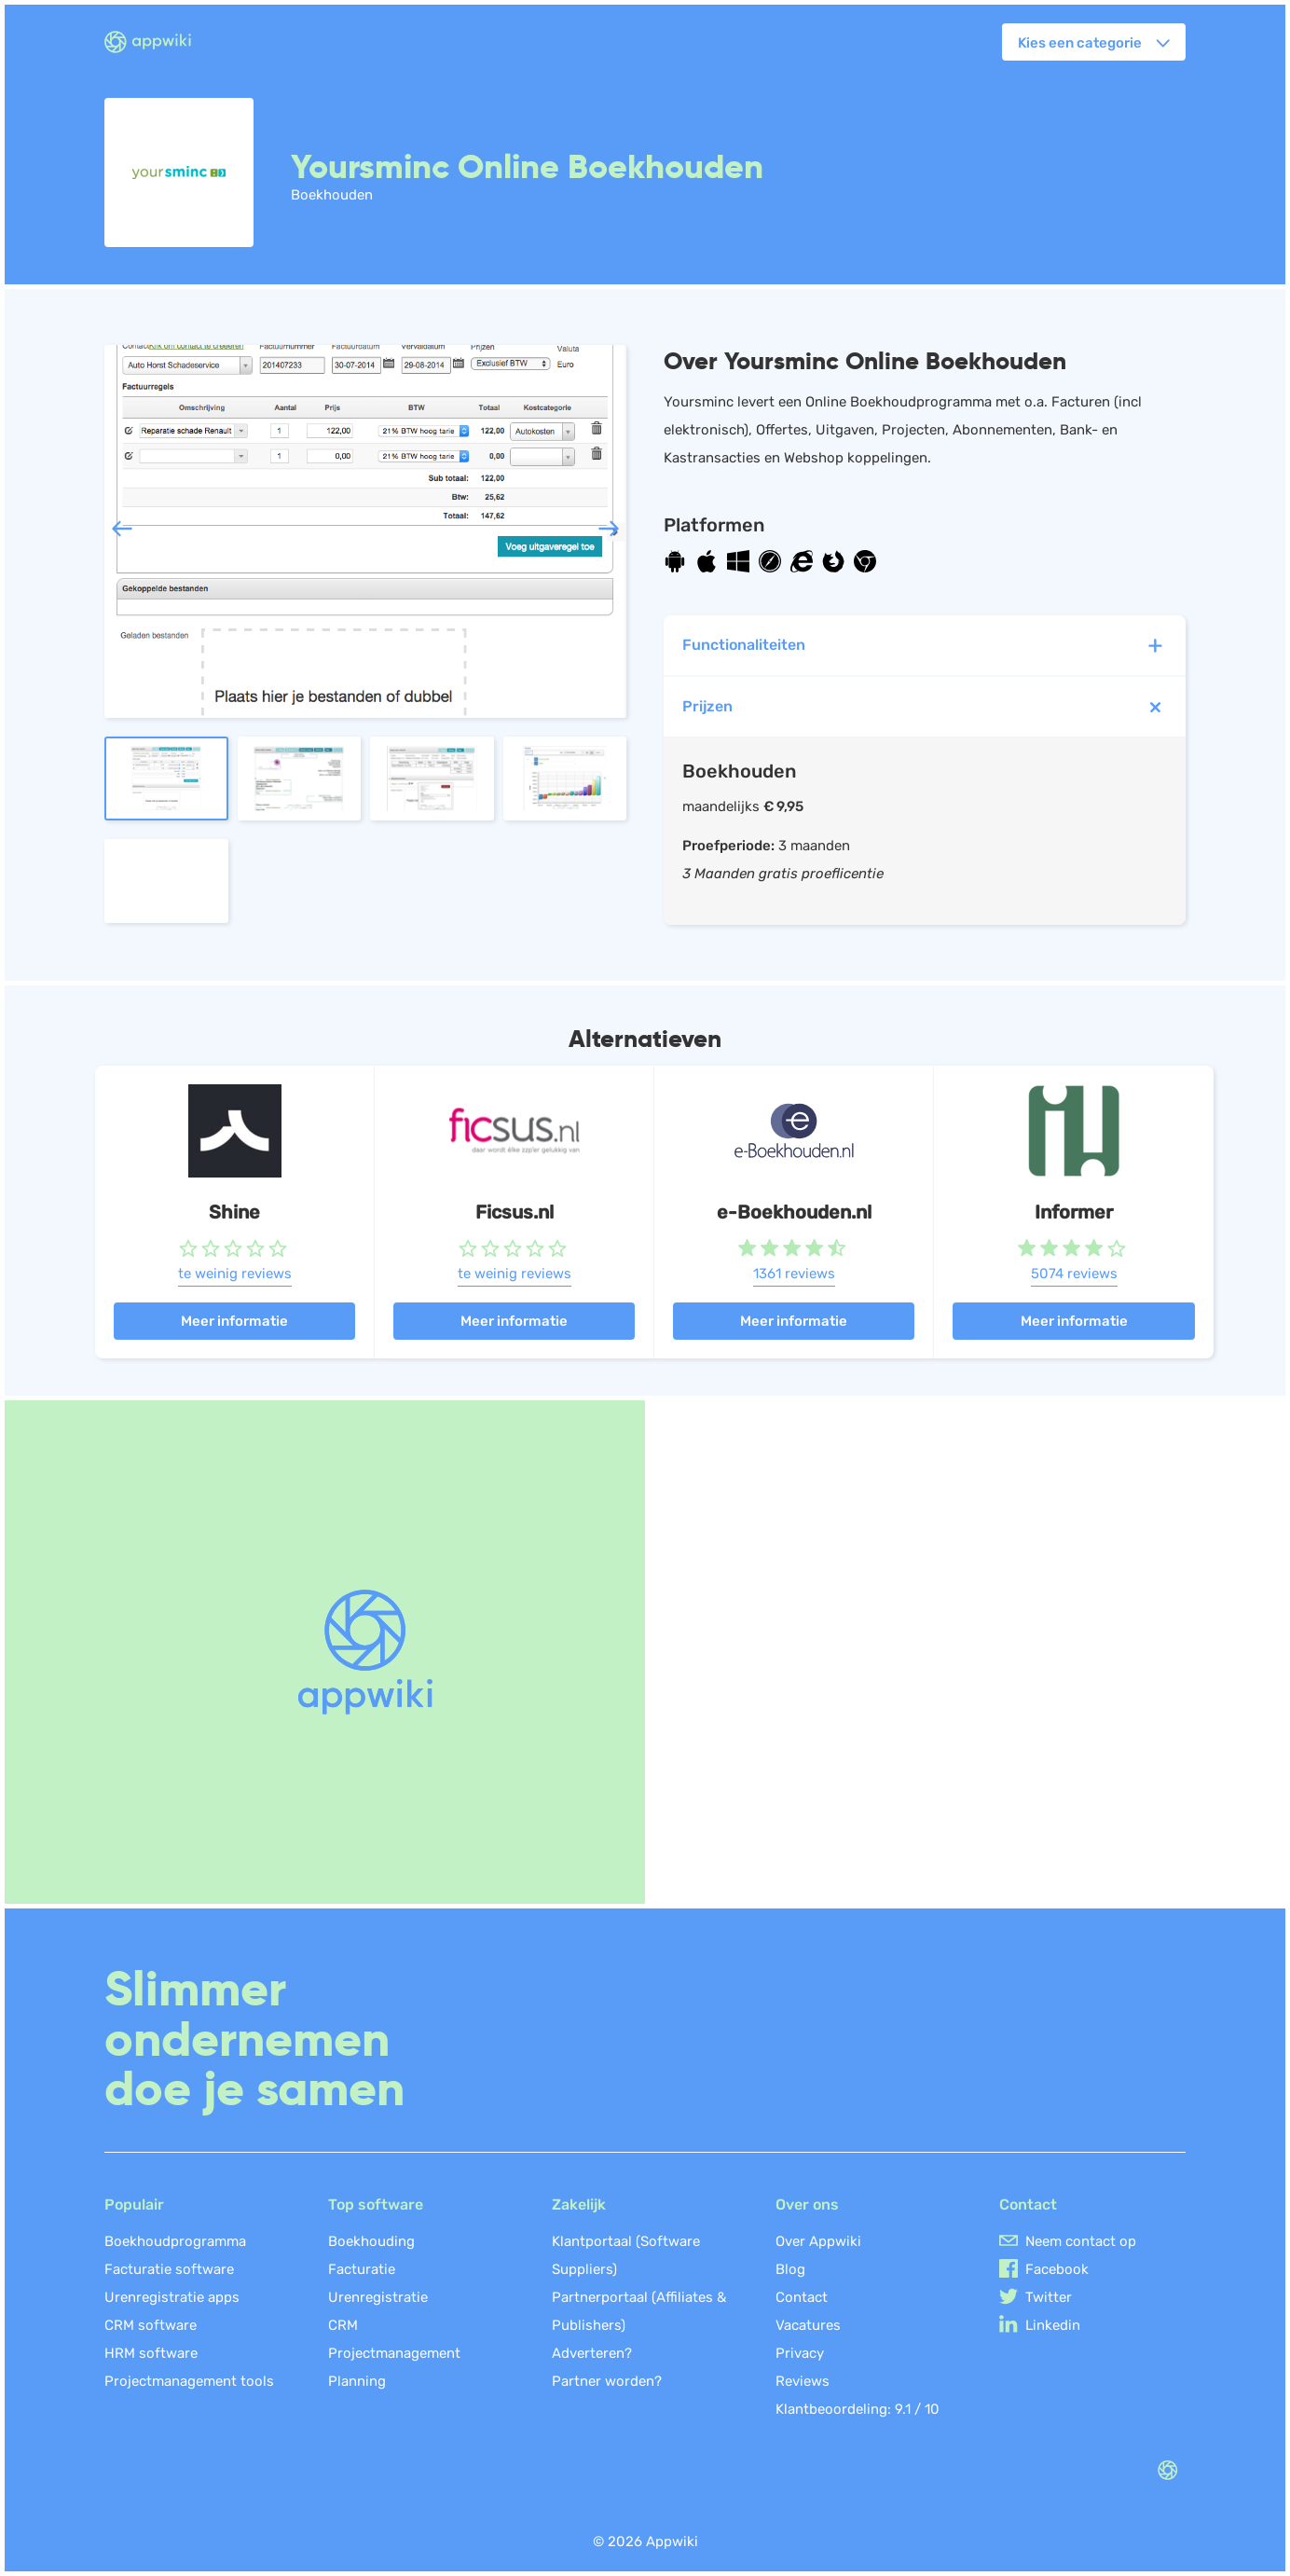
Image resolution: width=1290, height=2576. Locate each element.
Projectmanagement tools (189, 2381)
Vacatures (808, 2325)
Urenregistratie (378, 2297)
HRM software (151, 2353)
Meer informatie (234, 1321)
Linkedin (1052, 2325)
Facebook (1057, 2269)
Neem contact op (1080, 2241)
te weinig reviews (235, 1273)
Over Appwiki (818, 2241)
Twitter (1048, 2297)
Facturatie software (169, 2269)
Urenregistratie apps (172, 2297)
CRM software (150, 2325)
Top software (375, 2204)
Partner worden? (607, 2381)
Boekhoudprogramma (175, 2241)
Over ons (807, 2204)
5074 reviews (1074, 1273)
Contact (801, 2297)
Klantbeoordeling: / (857, 2409)
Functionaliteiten (924, 645)
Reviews (802, 2381)
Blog (790, 2269)
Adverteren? (592, 2353)
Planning (357, 2381)
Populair (134, 2204)
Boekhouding (371, 2241)
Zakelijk (579, 2204)
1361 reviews (794, 1273)
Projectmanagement (394, 2353)
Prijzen (927, 707)
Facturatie (361, 2269)
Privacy (799, 2353)
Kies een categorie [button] (1080, 42)
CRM (343, 2325)
